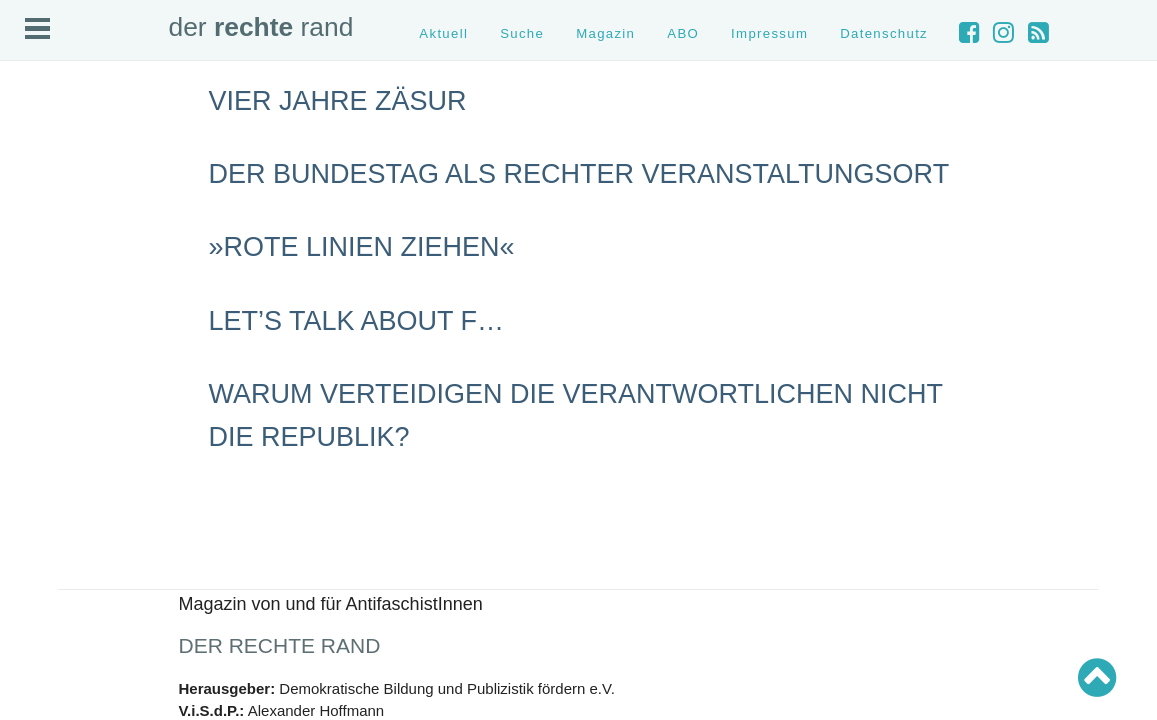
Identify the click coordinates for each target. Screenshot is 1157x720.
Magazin (605, 33)
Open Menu (37, 28)
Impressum (769, 33)
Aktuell (443, 33)
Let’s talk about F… (357, 321)
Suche (522, 33)
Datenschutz (884, 33)
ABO (683, 33)
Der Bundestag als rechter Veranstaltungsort (579, 174)
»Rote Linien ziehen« (362, 247)
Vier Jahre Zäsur (338, 101)
